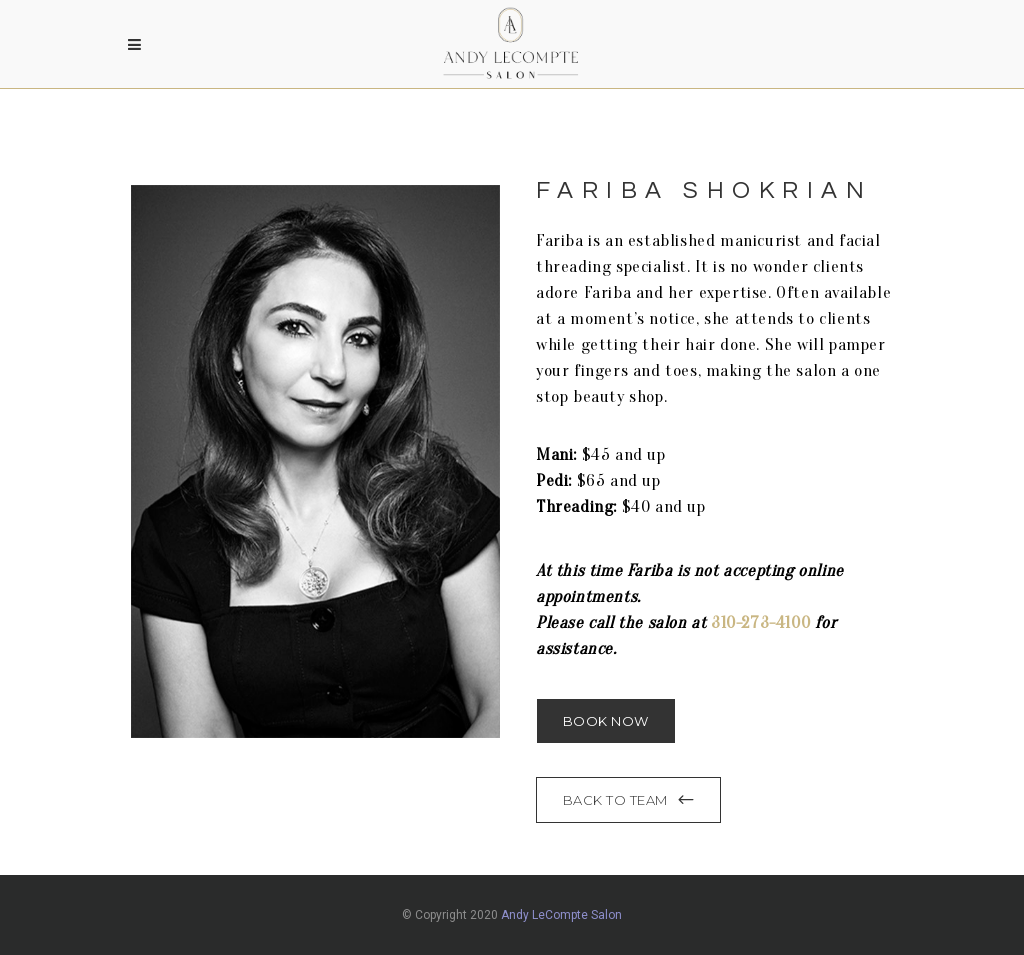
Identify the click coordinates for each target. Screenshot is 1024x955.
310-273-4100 (760, 622)
